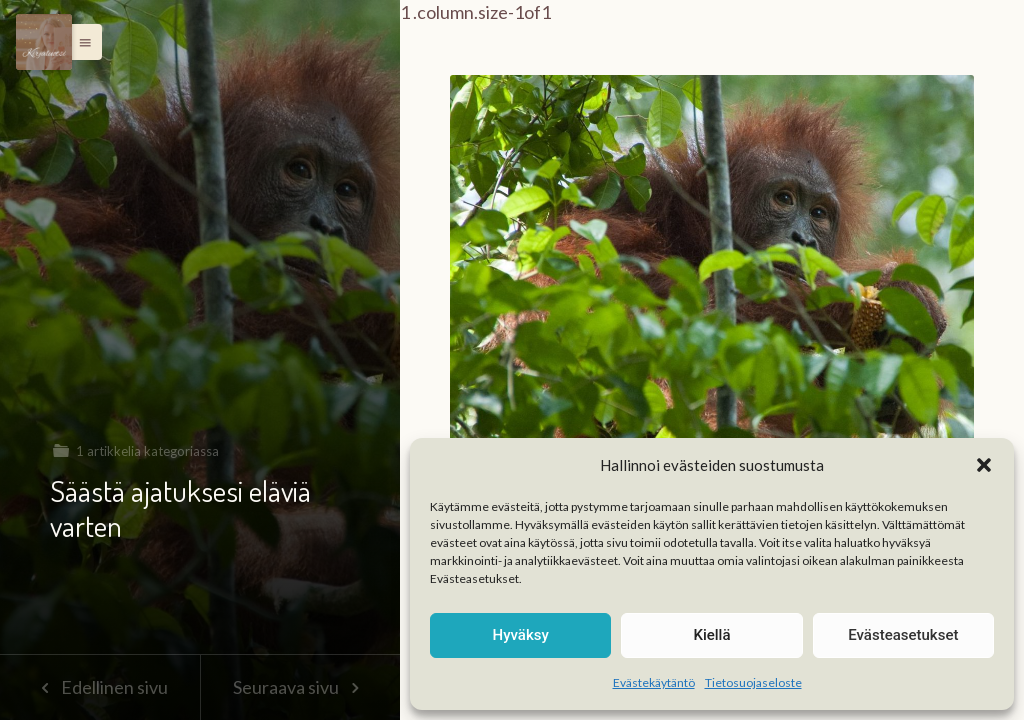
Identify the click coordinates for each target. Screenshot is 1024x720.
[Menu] (44, 42)
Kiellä (711, 635)
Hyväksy (521, 635)
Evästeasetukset (903, 635)
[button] (984, 465)
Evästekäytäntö (654, 682)
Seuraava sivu (300, 687)
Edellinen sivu (99, 687)
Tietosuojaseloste (753, 682)
